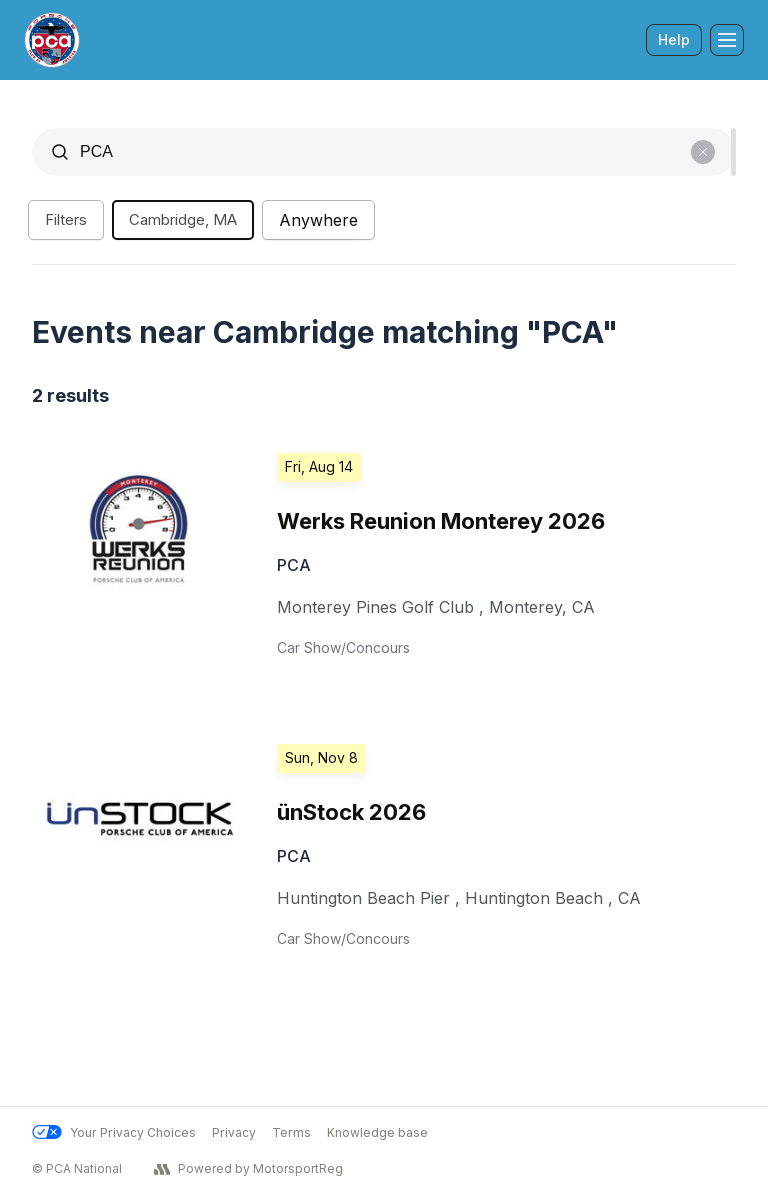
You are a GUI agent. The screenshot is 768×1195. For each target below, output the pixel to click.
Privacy (234, 1132)
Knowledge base (377, 1132)
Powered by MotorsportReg (248, 1169)
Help (674, 39)
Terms (291, 1132)
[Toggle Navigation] (727, 40)
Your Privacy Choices (114, 1132)
